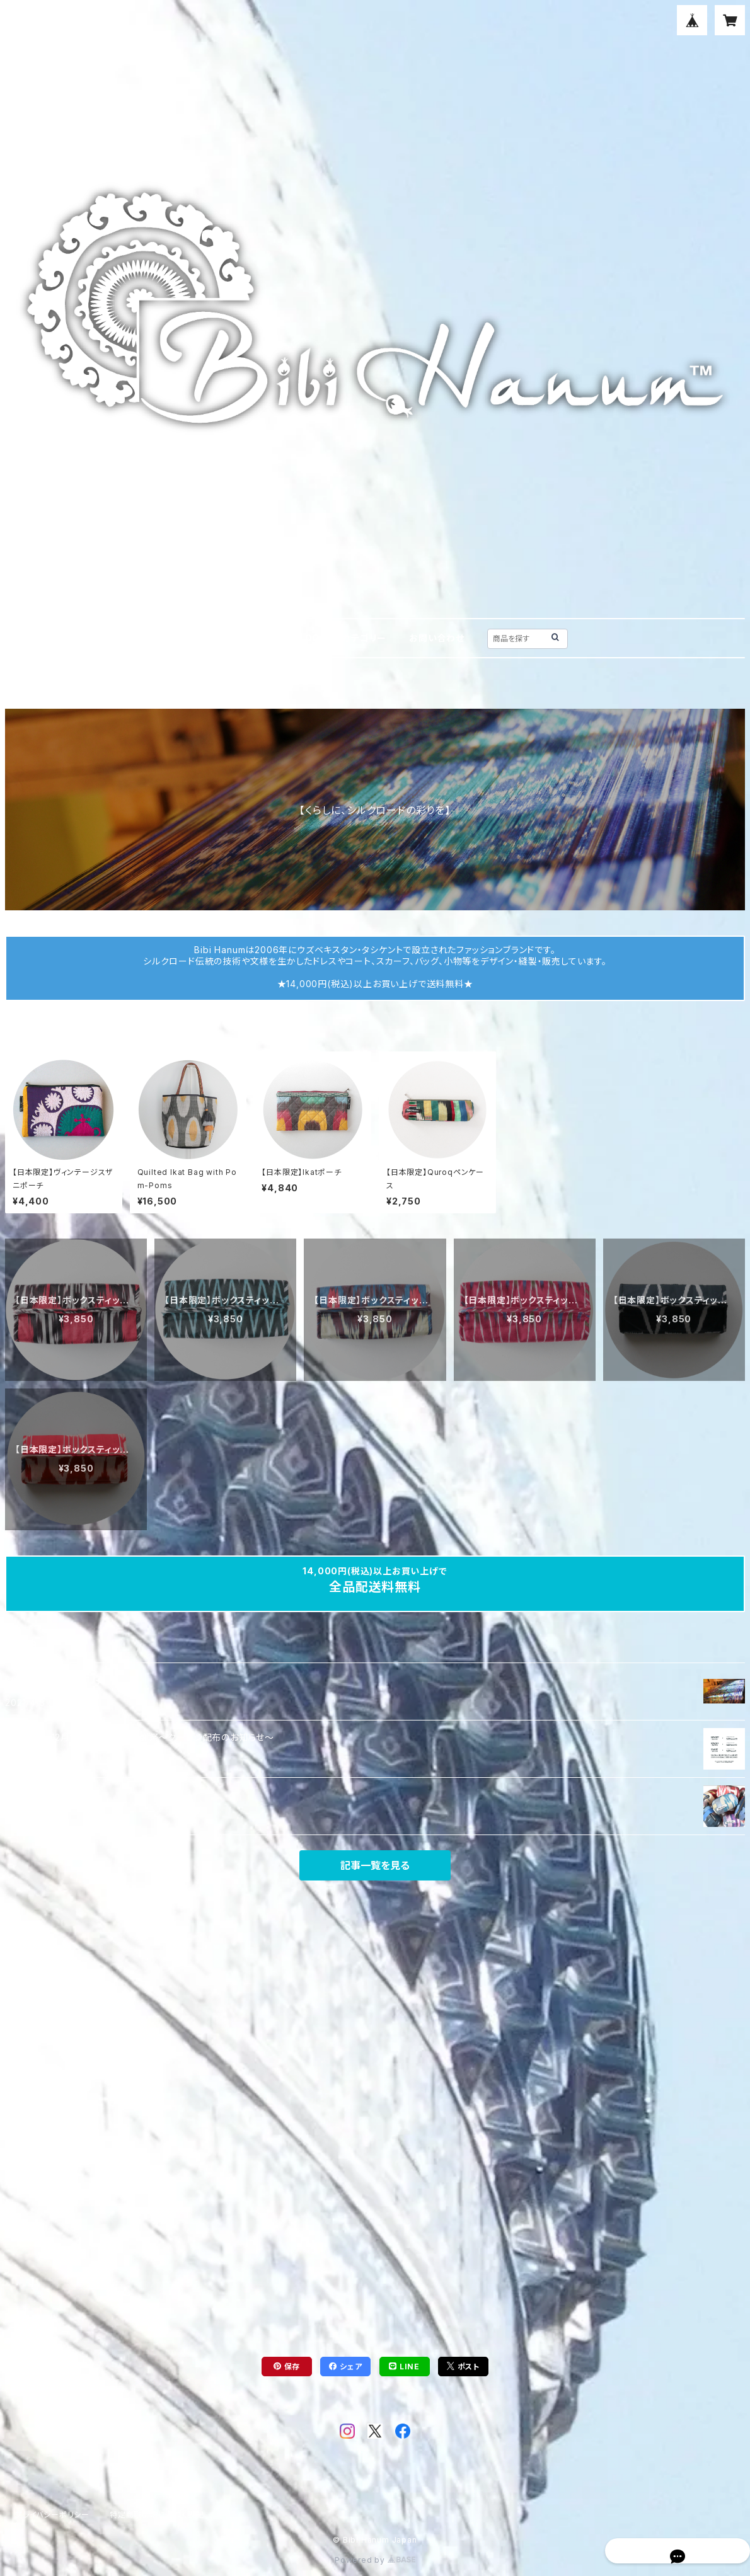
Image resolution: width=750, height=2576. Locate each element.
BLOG (306, 638)
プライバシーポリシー (52, 2514)
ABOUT (252, 638)
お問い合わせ (436, 638)
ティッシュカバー (80, 692)
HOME (197, 638)
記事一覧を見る (375, 1865)
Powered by (375, 2560)
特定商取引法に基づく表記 (157, 2514)
